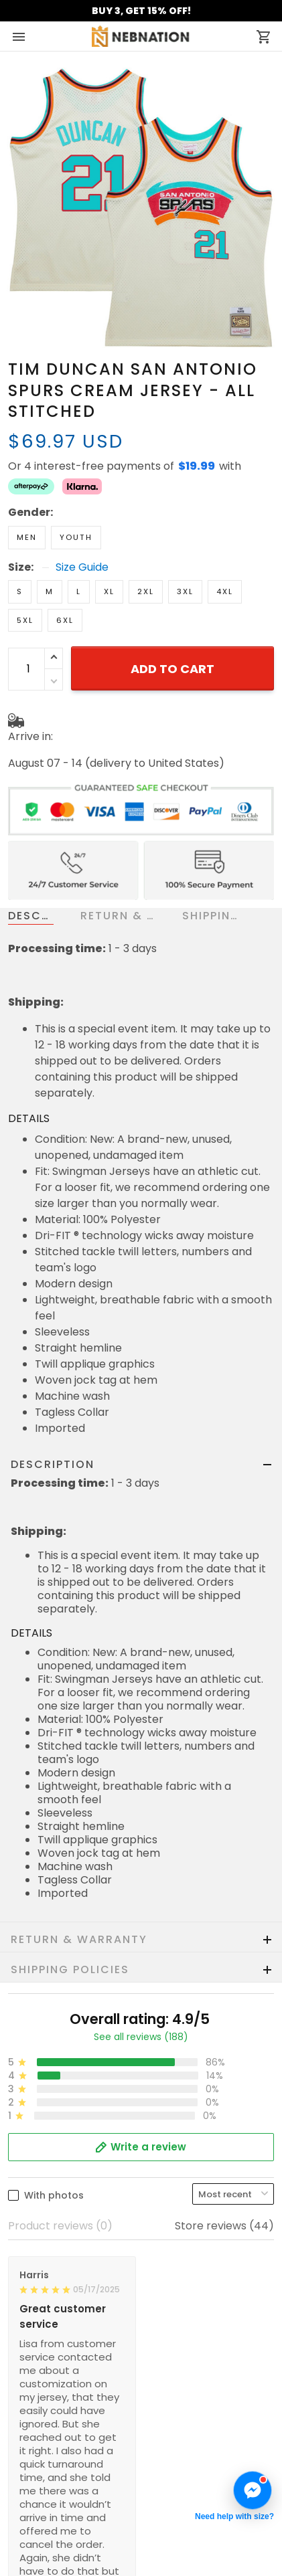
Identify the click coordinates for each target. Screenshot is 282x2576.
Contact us (37, 2417)
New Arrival (38, 2516)
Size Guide (82, 520)
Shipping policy (47, 2338)
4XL (224, 544)
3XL (185, 544)
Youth (76, 490)
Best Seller (36, 2537)
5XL (25, 573)
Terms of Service (52, 2298)
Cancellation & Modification (80, 2457)
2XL (145, 544)
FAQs (22, 2437)
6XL (65, 573)
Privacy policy (44, 2318)
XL (109, 544)
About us (31, 2278)
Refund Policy (43, 2358)
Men (27, 490)
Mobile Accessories (58, 2557)
